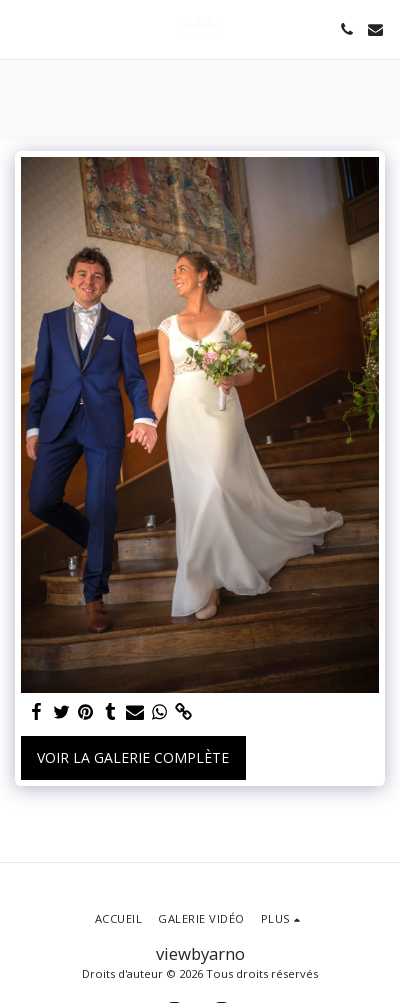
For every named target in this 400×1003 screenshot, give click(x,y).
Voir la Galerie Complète (133, 757)
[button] (22, 28)
